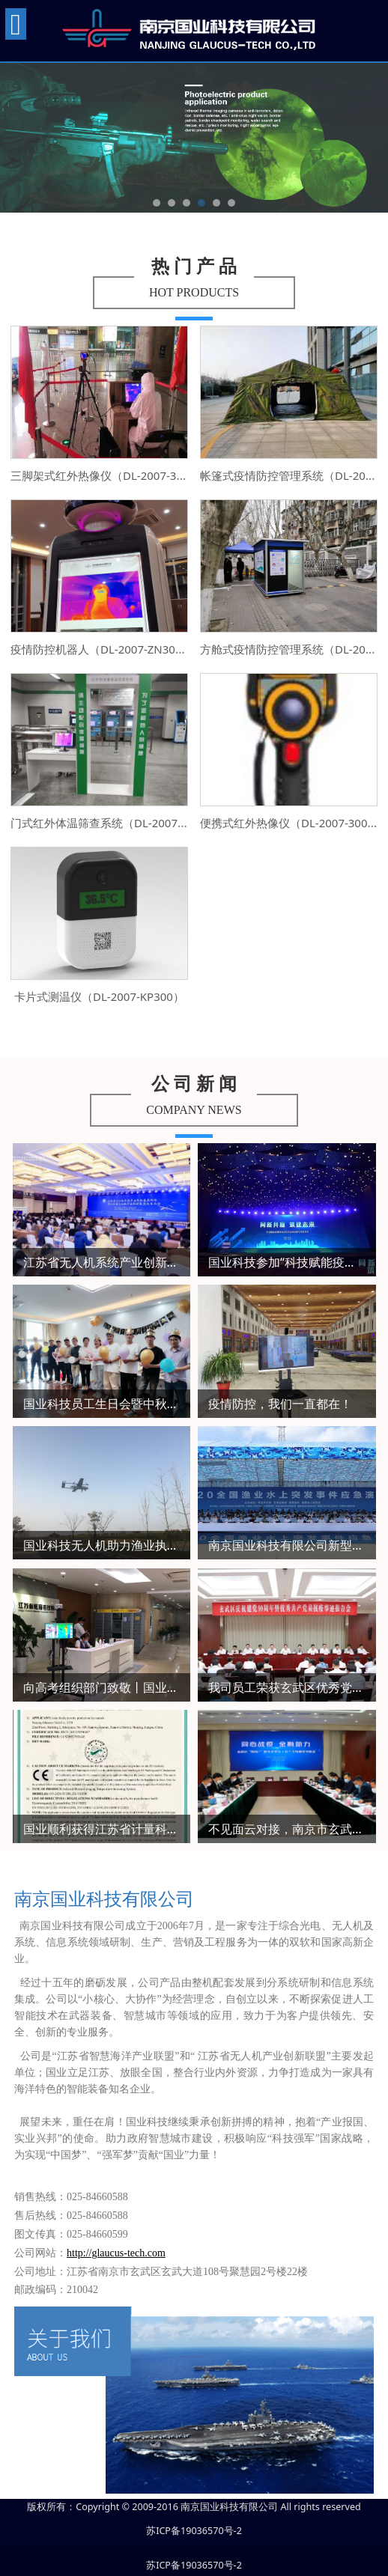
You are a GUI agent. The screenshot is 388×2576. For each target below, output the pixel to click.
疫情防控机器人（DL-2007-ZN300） (101, 649)
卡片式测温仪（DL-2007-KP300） (99, 996)
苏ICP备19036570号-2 (194, 2530)
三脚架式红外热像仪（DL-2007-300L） (108, 475)
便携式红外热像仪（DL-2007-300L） (292, 822)
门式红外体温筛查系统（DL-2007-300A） (114, 822)
